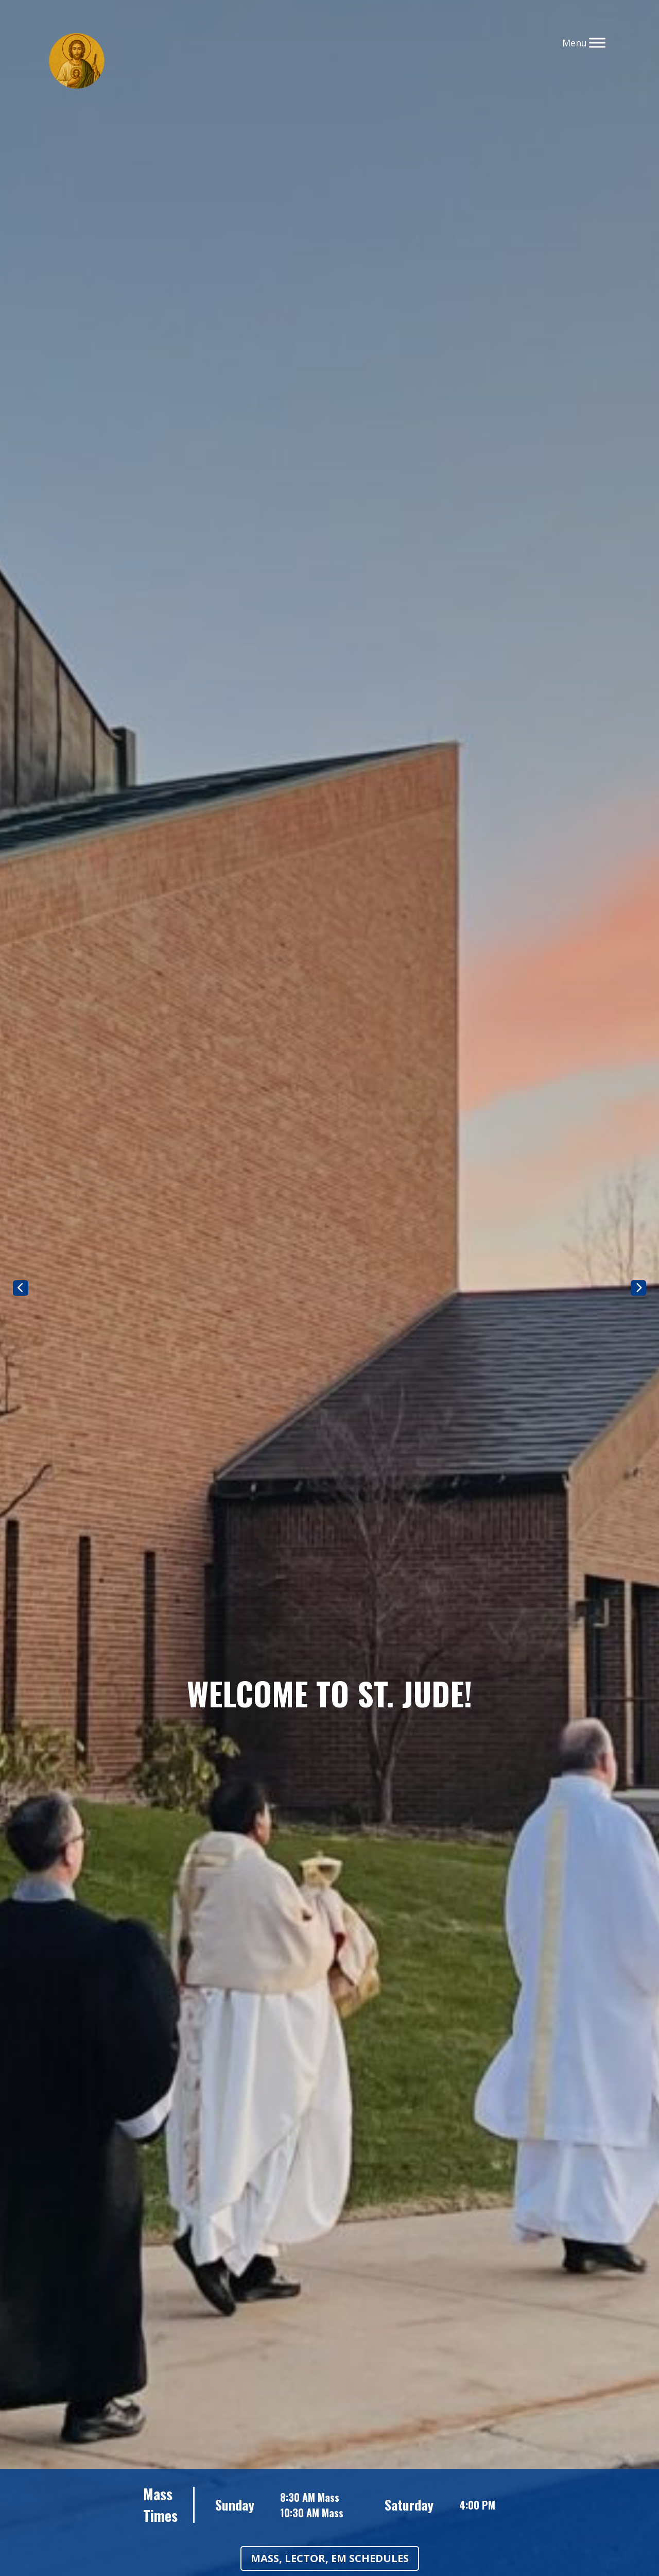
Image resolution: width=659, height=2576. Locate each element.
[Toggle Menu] (597, 42)
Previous (20, 1288)
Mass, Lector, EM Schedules (330, 2558)
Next (638, 1288)
